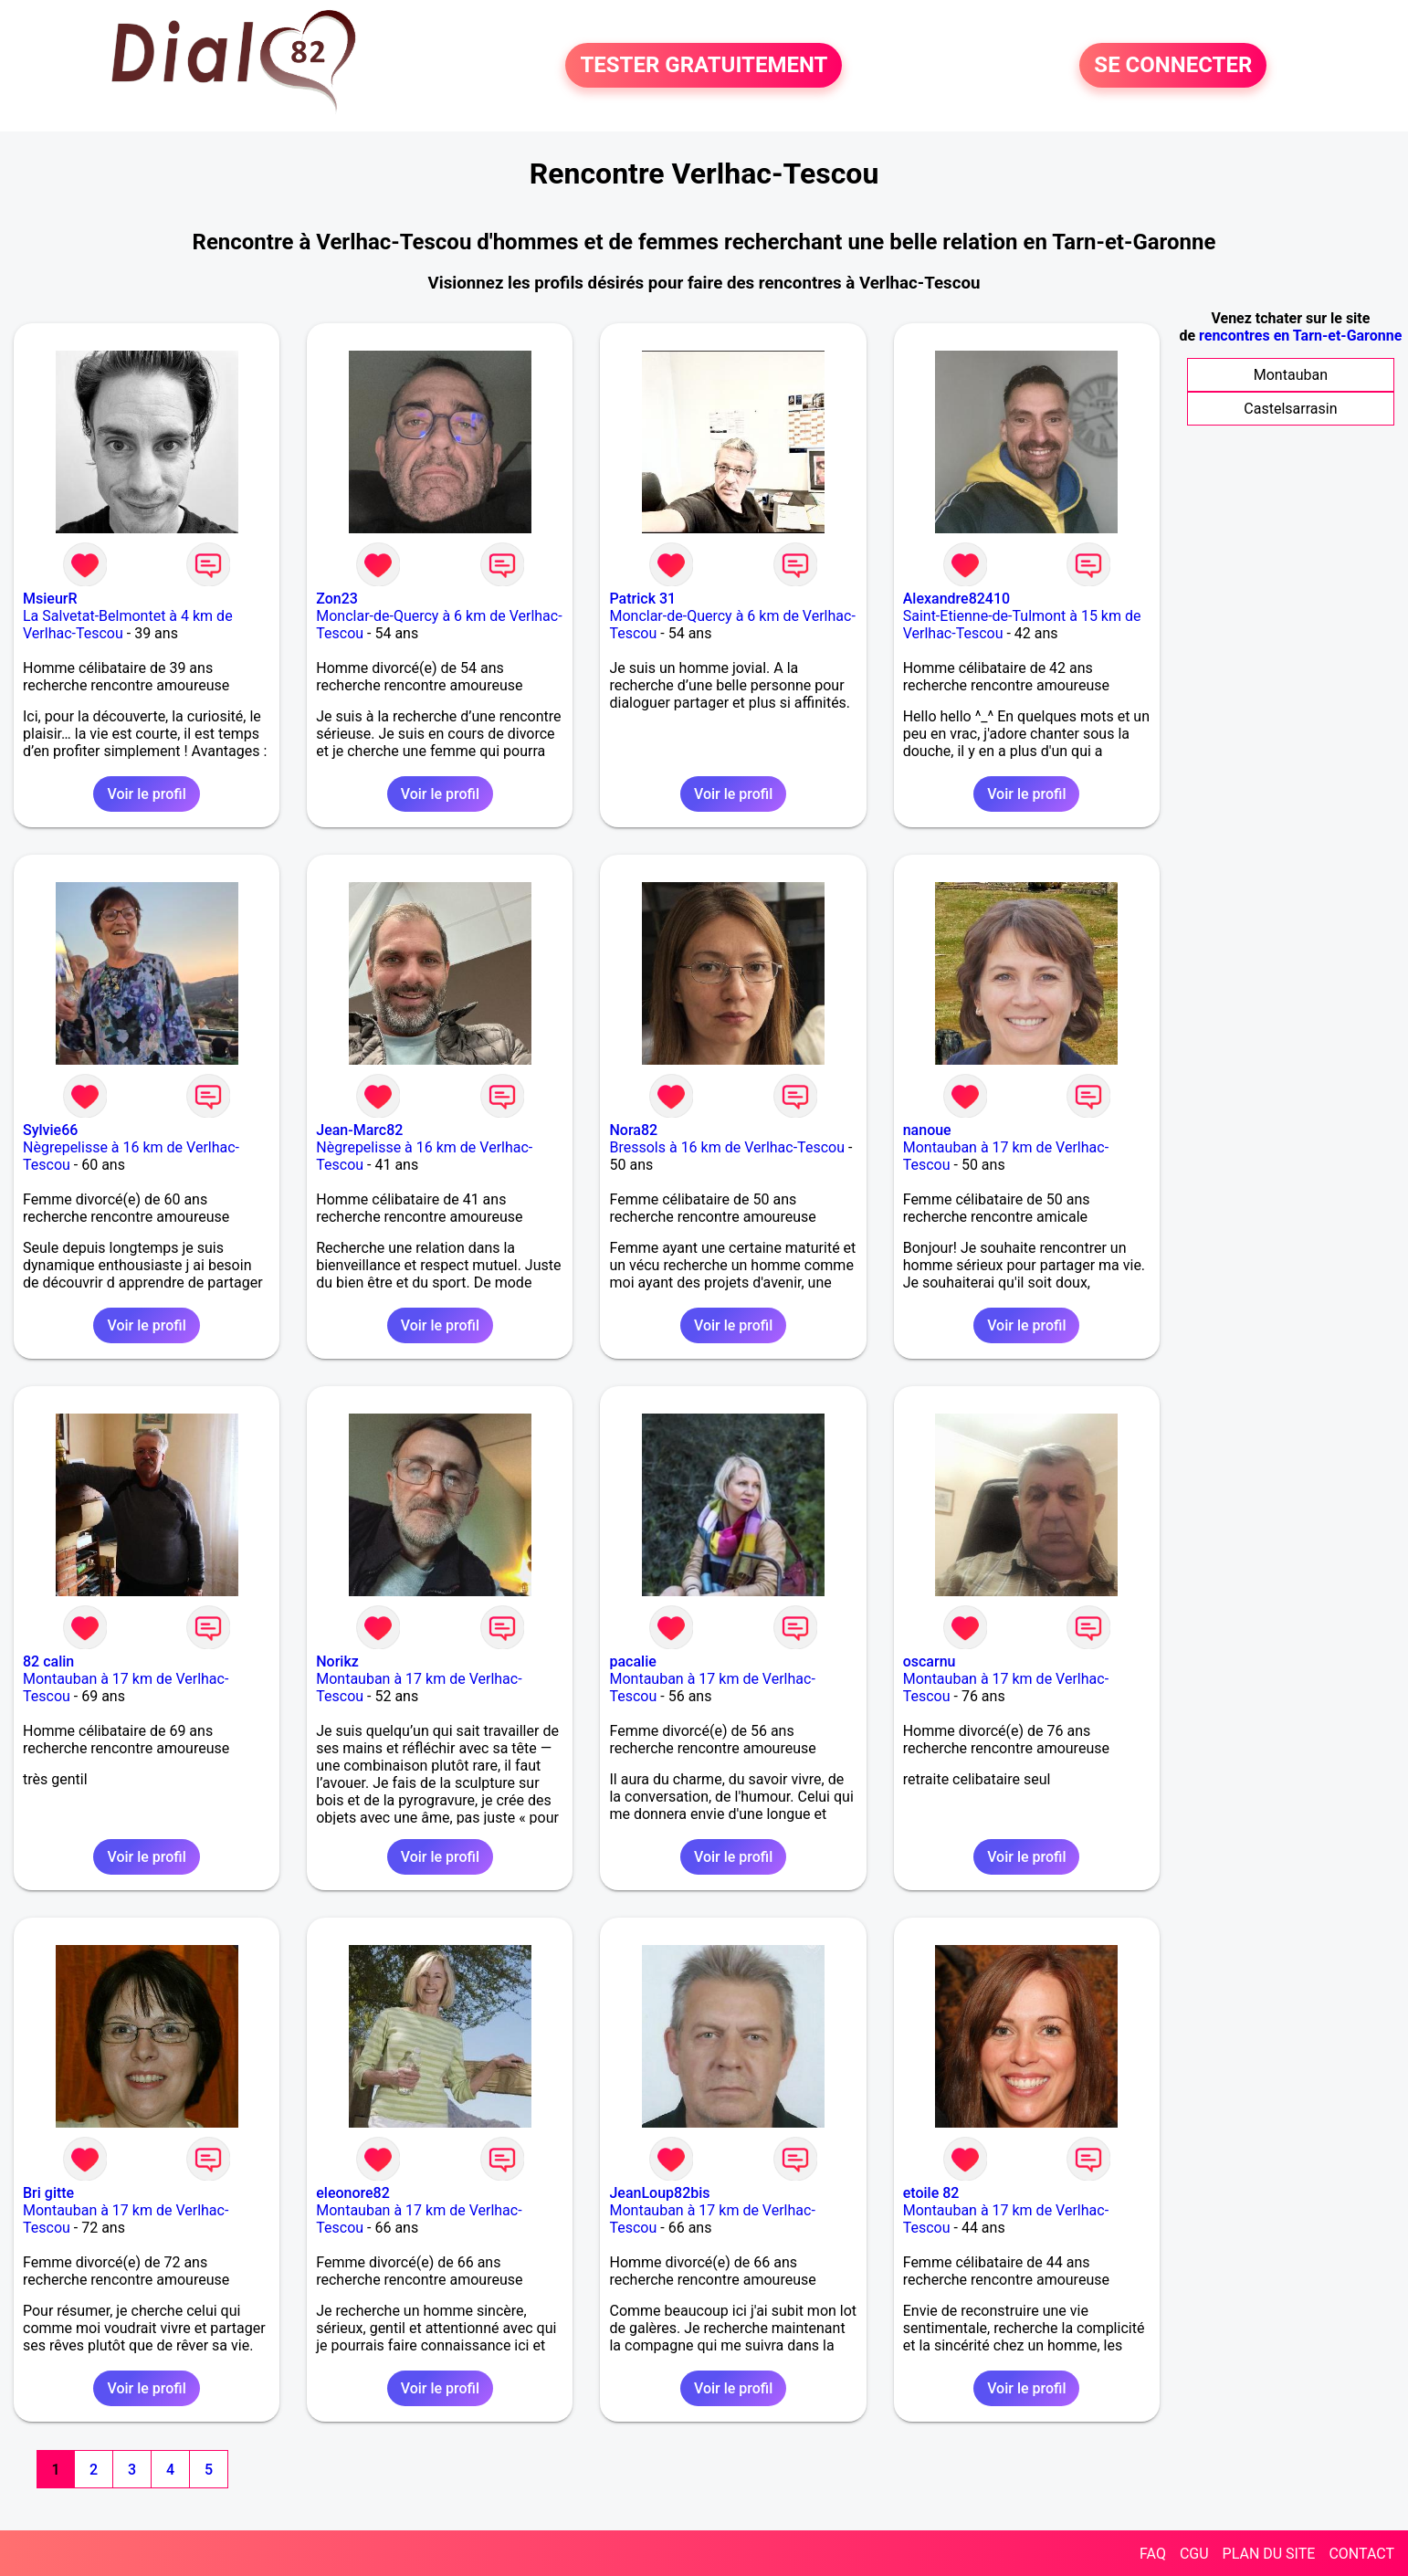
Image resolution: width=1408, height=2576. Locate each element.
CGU (1194, 2553)
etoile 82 (931, 2193)
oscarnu (929, 1661)
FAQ (1153, 2553)
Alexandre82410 (956, 598)
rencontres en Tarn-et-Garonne (1300, 335)
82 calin (48, 1661)
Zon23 (337, 598)
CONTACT (1361, 2553)
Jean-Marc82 (359, 1130)
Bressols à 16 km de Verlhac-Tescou (726, 1147)
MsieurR (50, 598)
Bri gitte (48, 2193)
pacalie (632, 1661)
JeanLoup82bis (659, 2193)
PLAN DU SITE (1269, 2553)
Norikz (337, 1661)
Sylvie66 (50, 1130)
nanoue (927, 1130)
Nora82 (633, 1130)
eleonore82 (353, 2193)
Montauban (1291, 375)
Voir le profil (146, 794)
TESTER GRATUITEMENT (703, 66)
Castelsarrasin (1290, 408)
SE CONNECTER (1173, 66)
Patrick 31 (642, 598)
